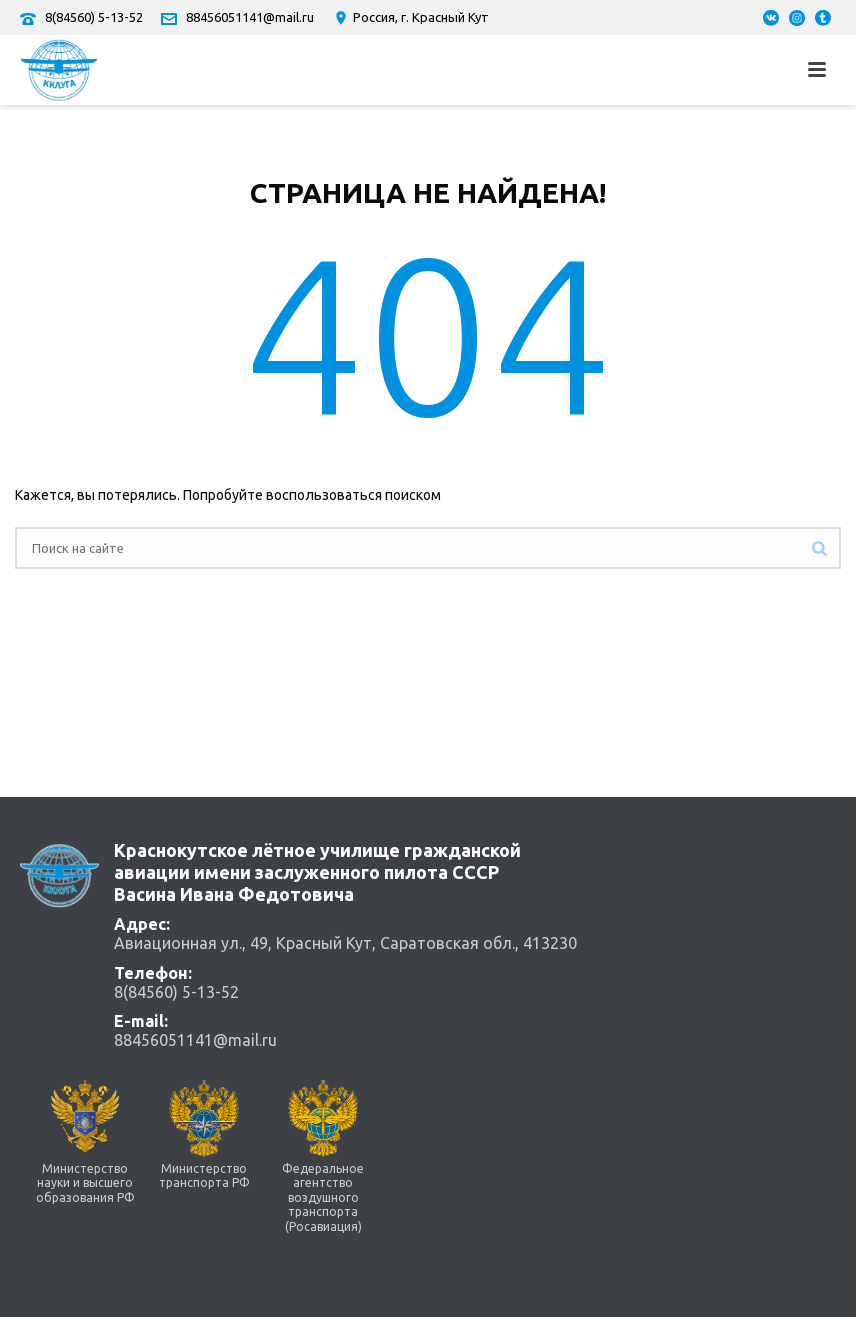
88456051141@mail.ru (250, 17)
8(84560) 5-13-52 (94, 17)
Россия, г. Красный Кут (410, 17)
